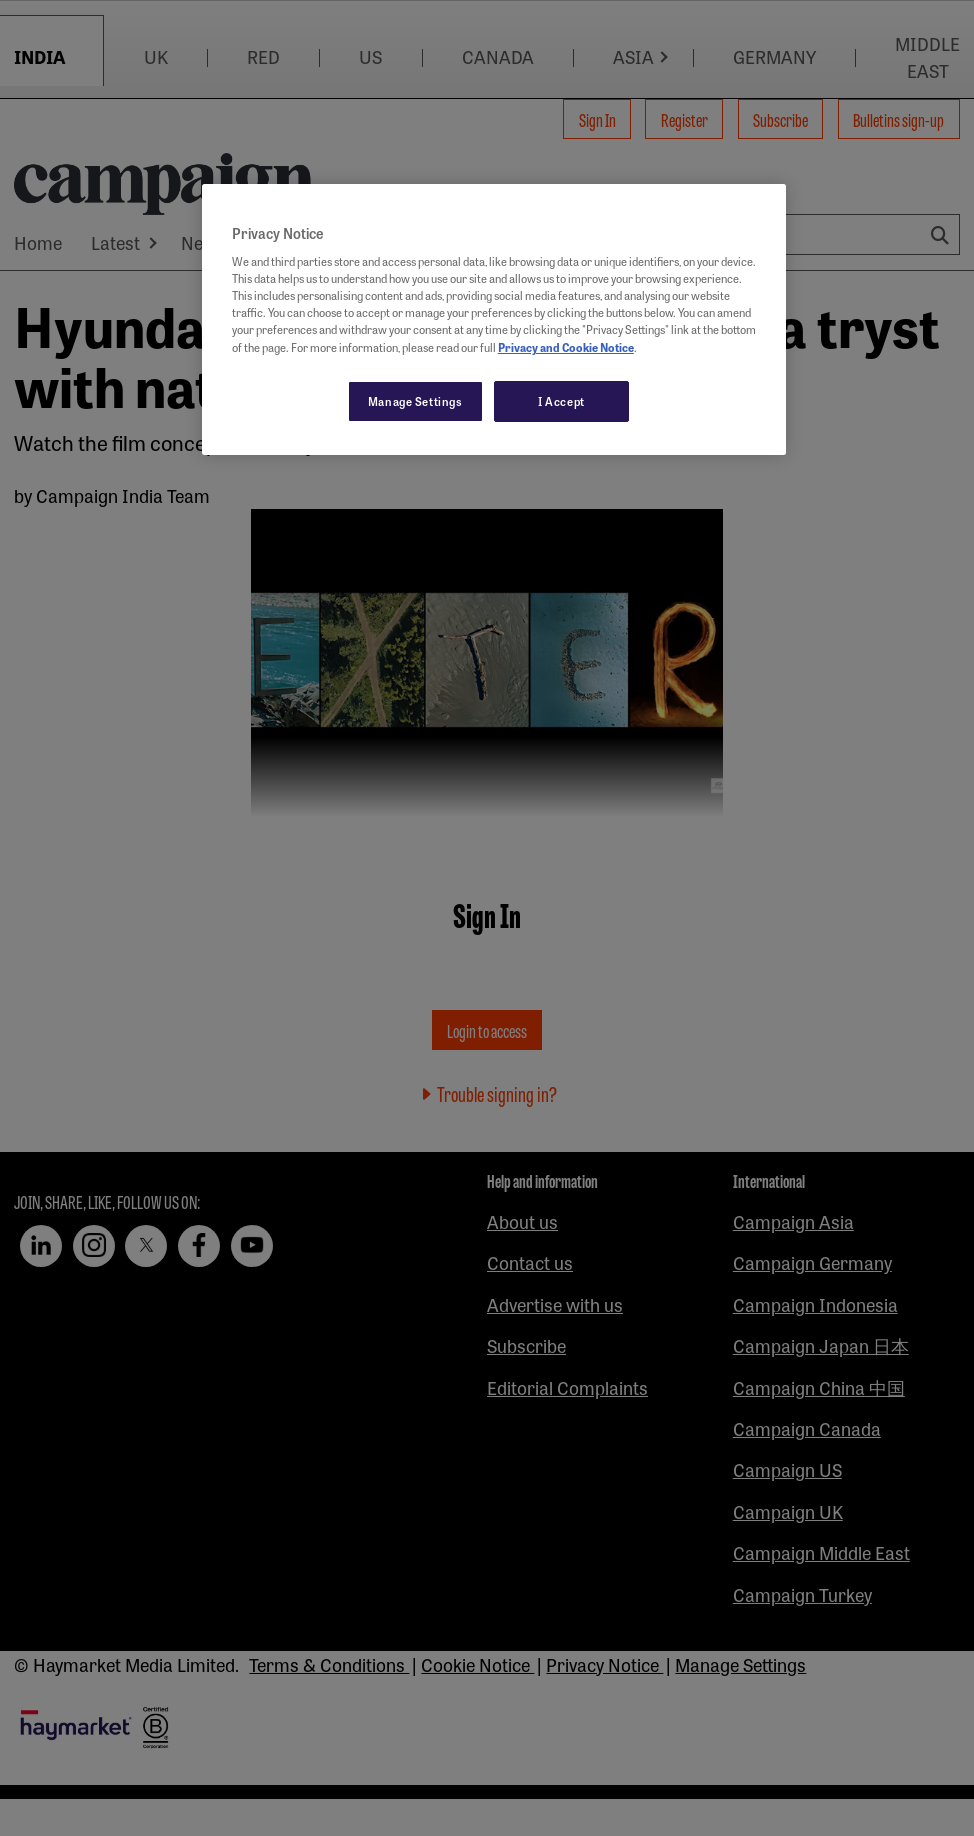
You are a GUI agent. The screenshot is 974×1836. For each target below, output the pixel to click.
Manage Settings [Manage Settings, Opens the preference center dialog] (415, 401)
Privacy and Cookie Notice (566, 347)
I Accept (561, 401)
